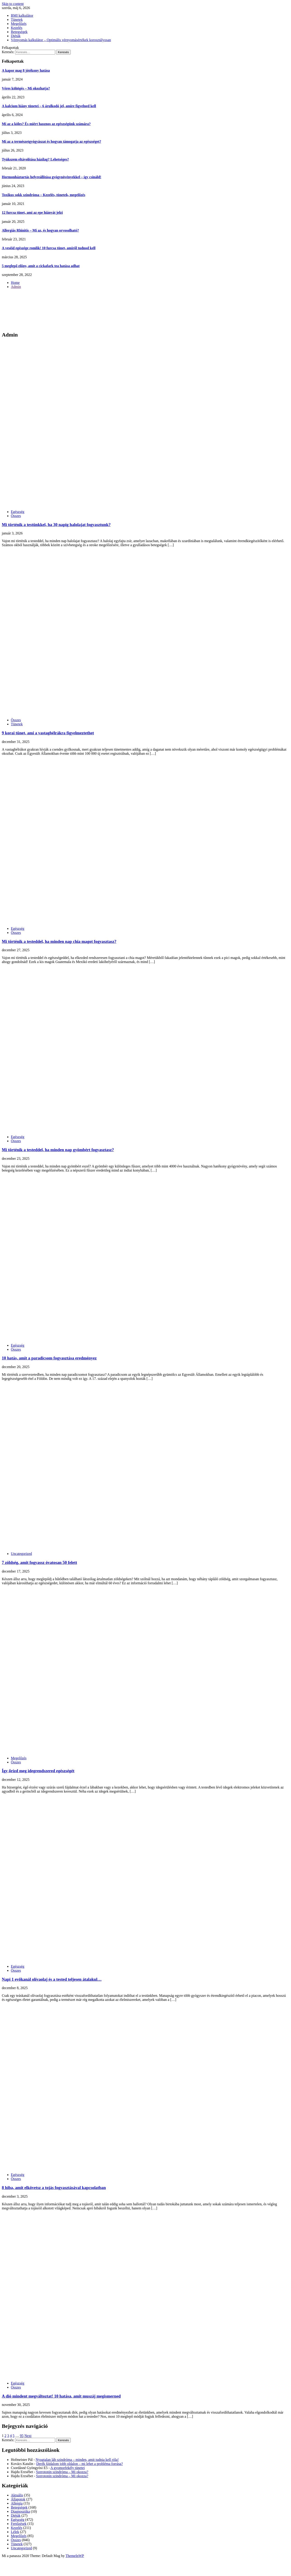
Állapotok (18, 2499)
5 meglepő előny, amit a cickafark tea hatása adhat (41, 266)
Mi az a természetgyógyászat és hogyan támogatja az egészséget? (51, 141)
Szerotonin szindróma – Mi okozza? (62, 2472)
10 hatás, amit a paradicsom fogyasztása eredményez (49, 1358)
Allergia (17, 2503)
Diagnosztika (20, 2511)
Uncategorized (21, 1554)
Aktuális (17, 2495)
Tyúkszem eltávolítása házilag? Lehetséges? (35, 159)
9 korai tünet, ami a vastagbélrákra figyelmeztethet (48, 733)
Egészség (17, 512)
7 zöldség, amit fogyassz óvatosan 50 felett (39, 1562)
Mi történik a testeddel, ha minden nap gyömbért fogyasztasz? (58, 1149)
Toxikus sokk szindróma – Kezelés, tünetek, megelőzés (43, 195)
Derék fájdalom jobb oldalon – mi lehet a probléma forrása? (79, 2464)
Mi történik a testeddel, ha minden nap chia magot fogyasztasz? (59, 941)
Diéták (16, 36)
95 (21, 2436)
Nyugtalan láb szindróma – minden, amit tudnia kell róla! (77, 2460)
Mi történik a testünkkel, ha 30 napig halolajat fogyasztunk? (56, 524)
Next (27, 2436)
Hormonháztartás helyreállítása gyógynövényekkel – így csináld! (51, 177)
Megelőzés (18, 24)
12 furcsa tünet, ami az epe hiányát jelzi (32, 212)
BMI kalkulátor (22, 15)
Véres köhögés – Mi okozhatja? (26, 88)
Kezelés (16, 28)
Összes (16, 516)
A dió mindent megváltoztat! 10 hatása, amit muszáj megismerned (61, 2396)
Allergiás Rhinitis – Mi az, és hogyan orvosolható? (40, 230)
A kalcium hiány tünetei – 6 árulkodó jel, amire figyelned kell (49, 106)
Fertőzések (18, 2524)
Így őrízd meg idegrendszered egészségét (38, 1770)
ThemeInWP (75, 2556)
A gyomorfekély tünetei (67, 2468)
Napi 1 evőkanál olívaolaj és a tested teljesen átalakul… (52, 1979)
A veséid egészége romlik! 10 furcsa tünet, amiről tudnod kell (49, 248)
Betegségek (19, 32)
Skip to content (13, 4)
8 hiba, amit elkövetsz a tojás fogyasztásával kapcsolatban (54, 2187)
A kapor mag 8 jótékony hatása (26, 70)
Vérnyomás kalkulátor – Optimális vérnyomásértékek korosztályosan (61, 40)
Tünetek (17, 19)
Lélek (15, 2532)
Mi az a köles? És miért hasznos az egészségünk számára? (46, 124)
